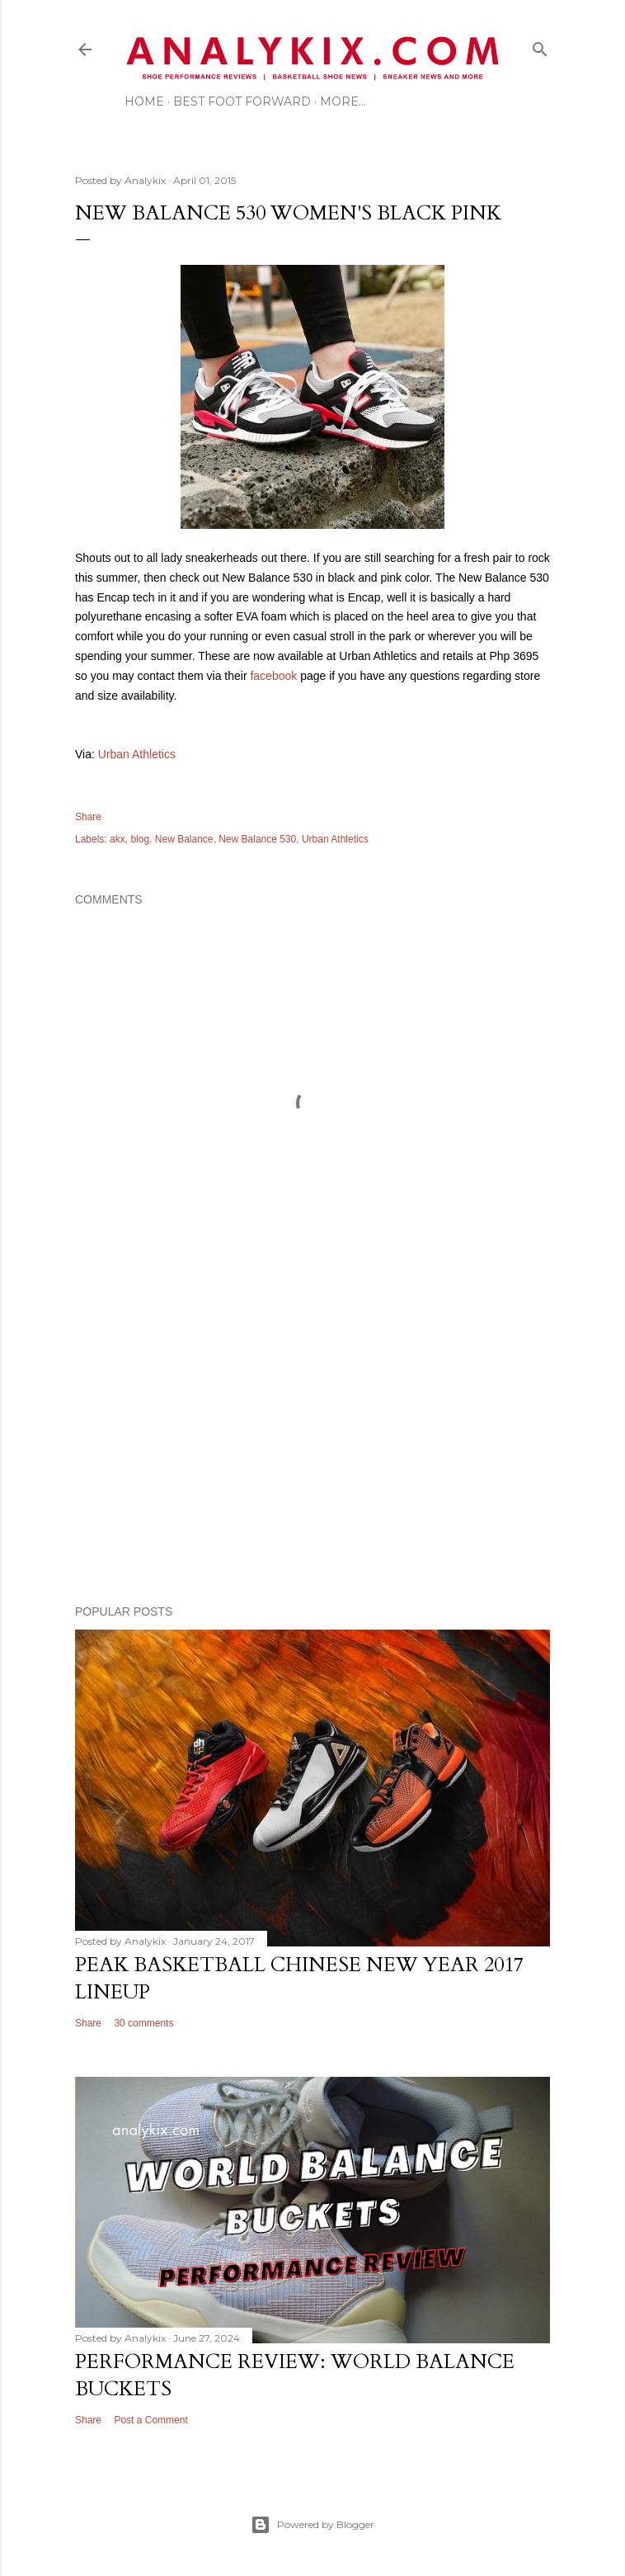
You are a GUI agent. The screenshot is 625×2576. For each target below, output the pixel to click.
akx (117, 839)
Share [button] (88, 817)
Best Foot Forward (242, 101)
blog (139, 839)
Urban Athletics (137, 754)
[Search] (540, 46)
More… (343, 101)
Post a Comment (150, 2420)
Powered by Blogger (312, 2525)
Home (144, 101)
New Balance (184, 839)
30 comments (143, 2023)
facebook (273, 675)
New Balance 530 (257, 839)
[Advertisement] (312, 1448)
